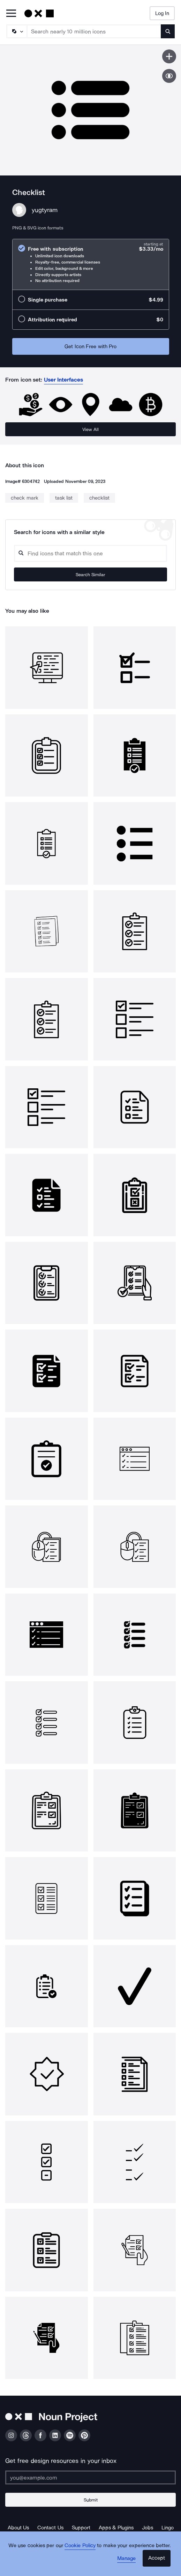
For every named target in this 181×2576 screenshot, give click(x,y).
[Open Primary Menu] (11, 13)
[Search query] (90, 553)
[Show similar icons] (169, 76)
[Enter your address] (90, 2477)
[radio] (91, 264)
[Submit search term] (168, 31)
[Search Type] (16, 31)
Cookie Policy (80, 2545)
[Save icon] (169, 56)
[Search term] (94, 31)
